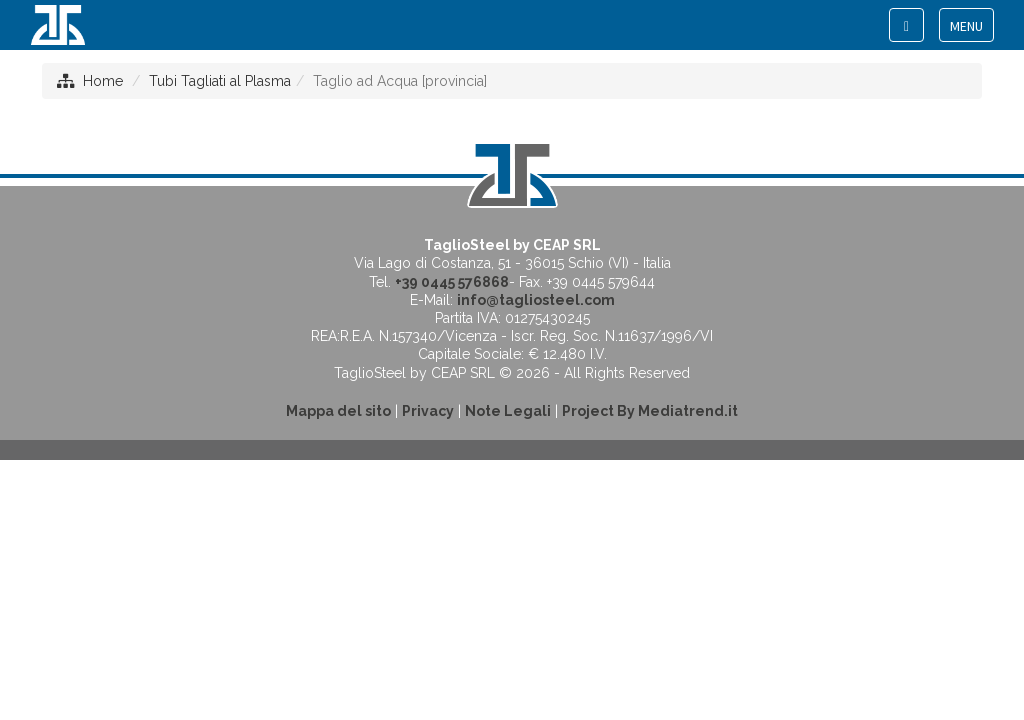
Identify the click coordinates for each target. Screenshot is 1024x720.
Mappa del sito (338, 411)
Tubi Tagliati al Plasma (220, 81)
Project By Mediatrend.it (650, 411)
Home (103, 81)
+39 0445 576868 (452, 282)
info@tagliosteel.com (536, 300)
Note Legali (508, 411)
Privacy (428, 411)
